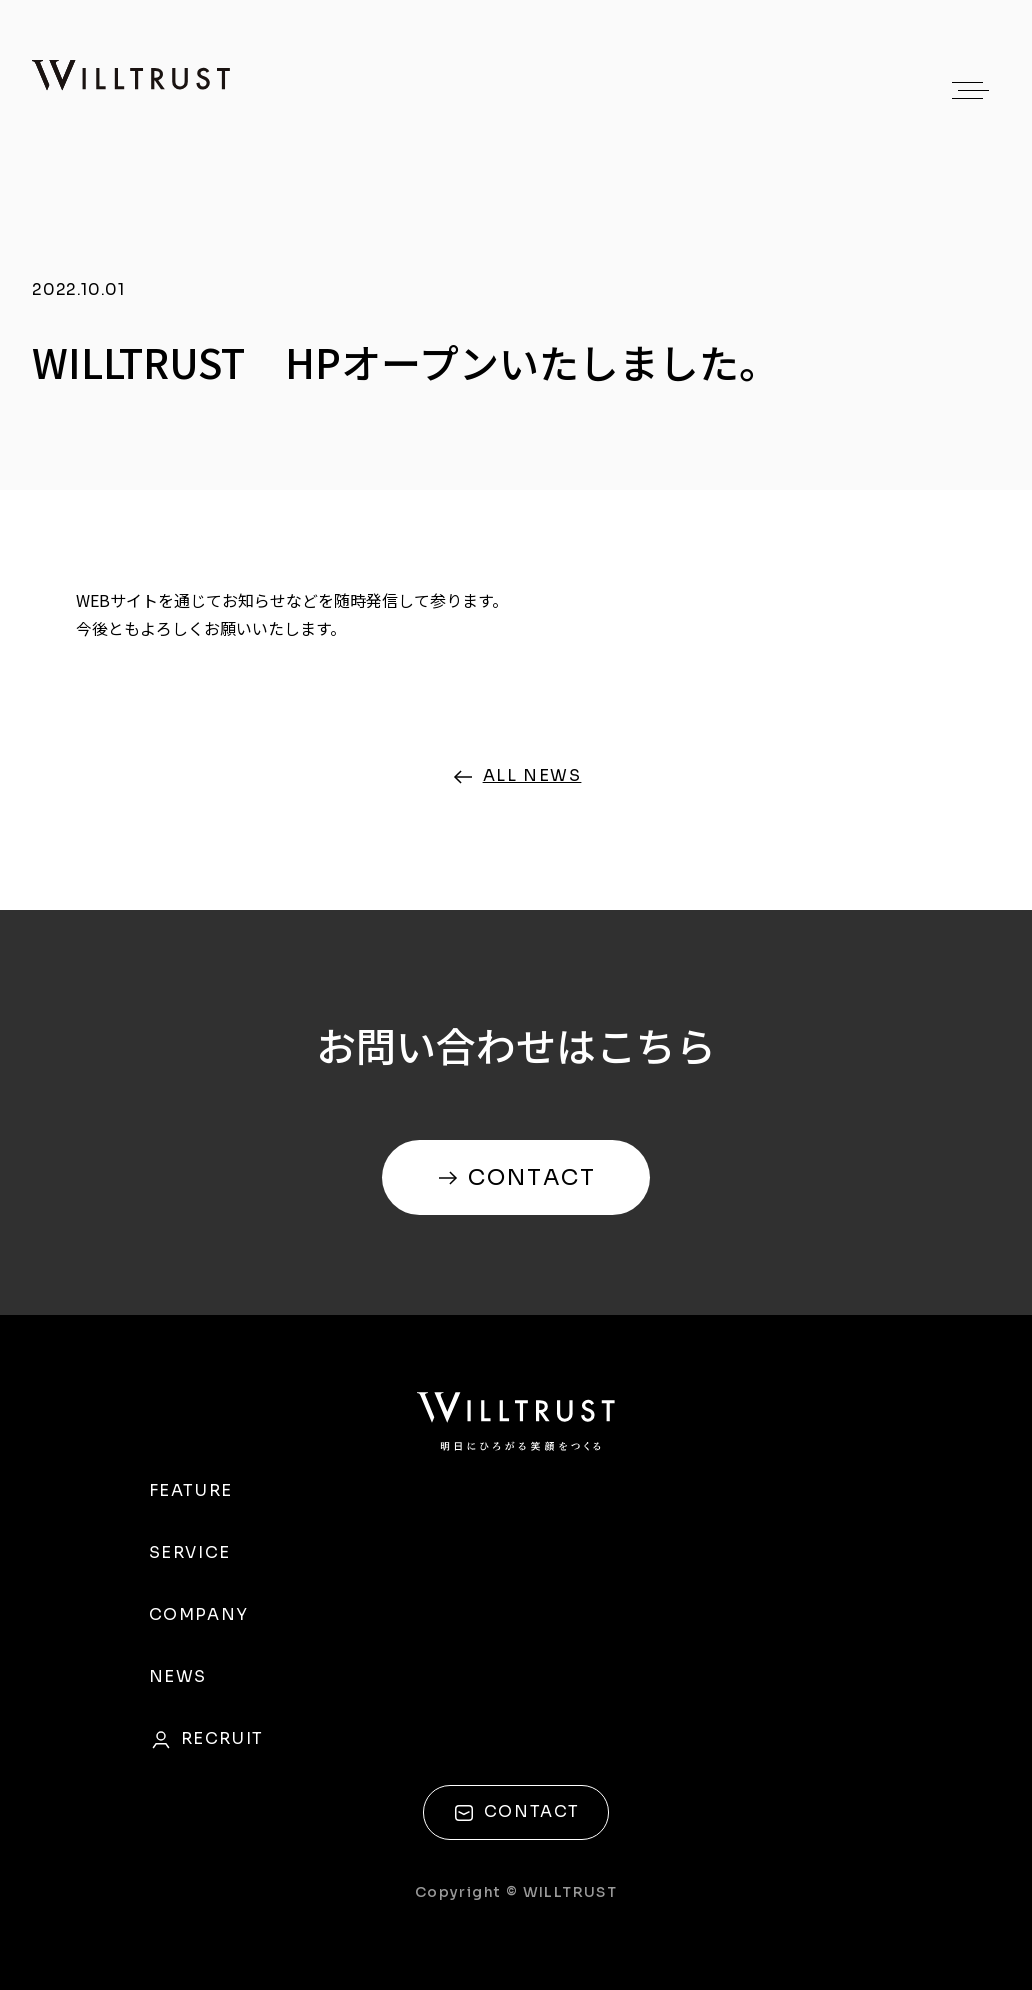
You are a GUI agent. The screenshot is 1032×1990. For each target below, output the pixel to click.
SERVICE (190, 1552)
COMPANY (199, 1614)
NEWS (178, 1676)
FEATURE (191, 1490)
